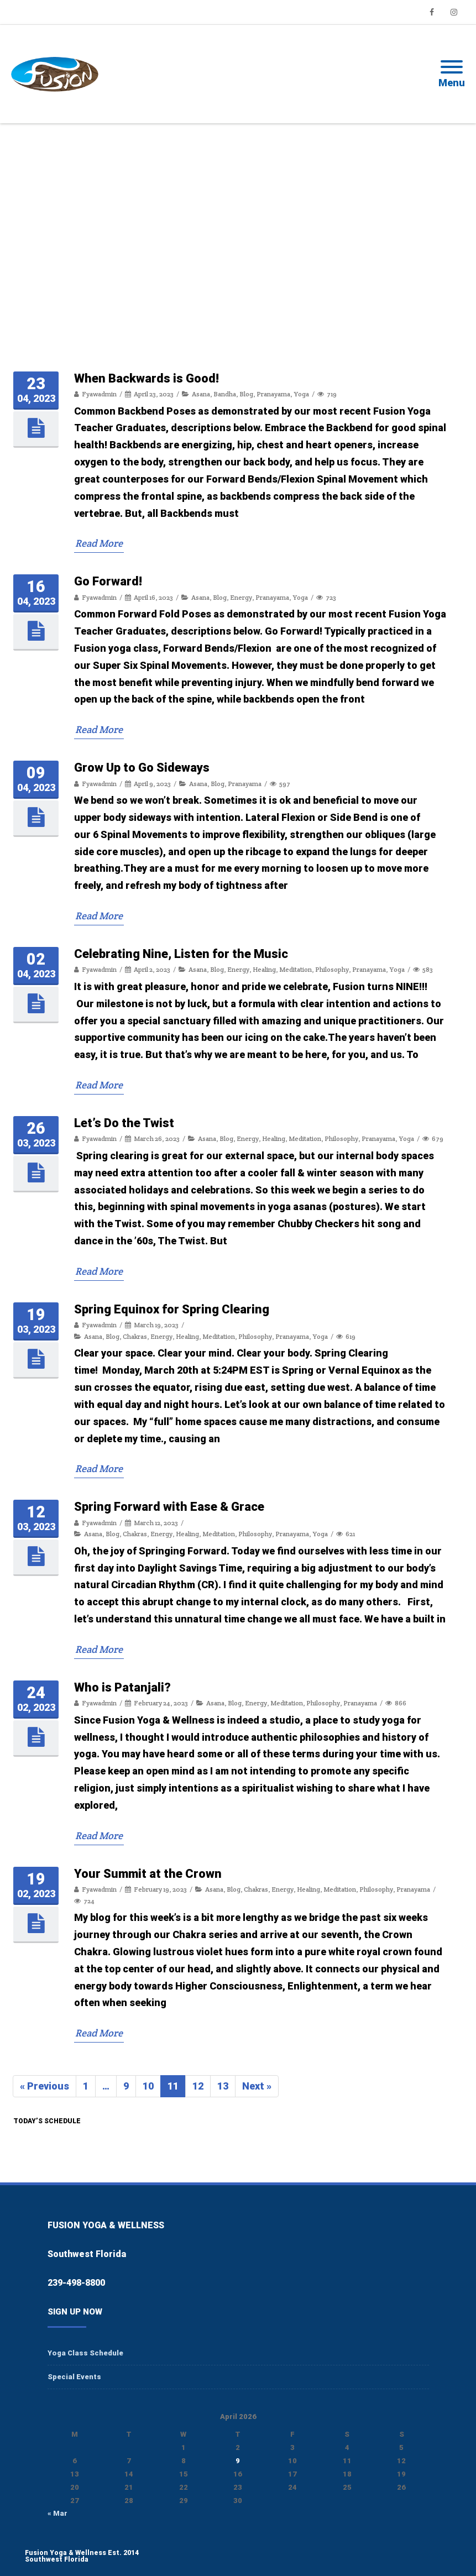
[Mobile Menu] (451, 74)
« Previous (44, 2086)
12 (201, 2086)
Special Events (74, 2377)
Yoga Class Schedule (85, 2353)
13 (226, 2086)
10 (151, 2086)
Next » (256, 2086)
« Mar (57, 2513)
